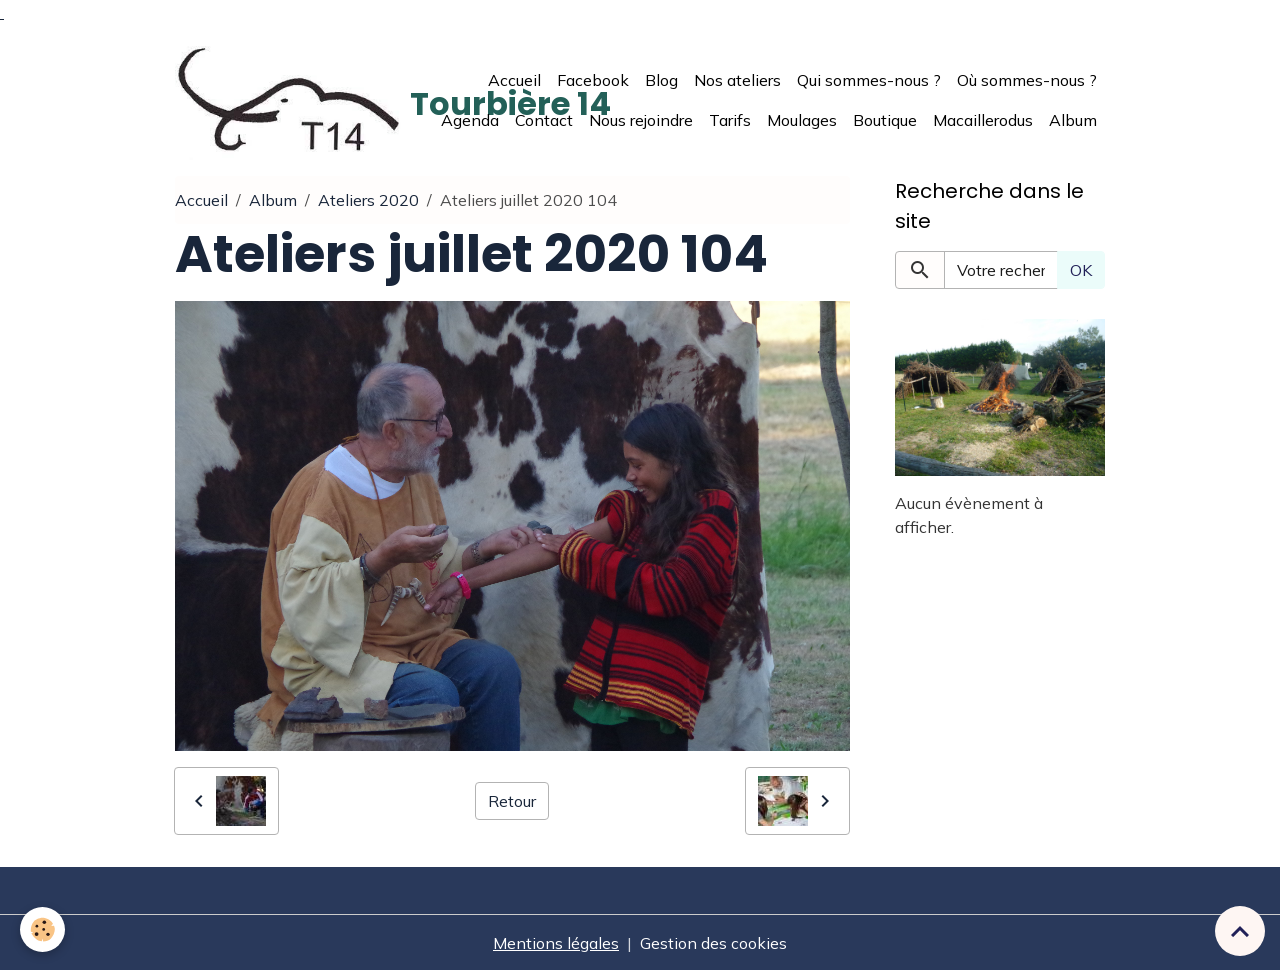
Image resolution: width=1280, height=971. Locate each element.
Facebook (593, 80)
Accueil (514, 80)
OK (1081, 270)
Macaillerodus (983, 120)
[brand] (290, 100)
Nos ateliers (737, 80)
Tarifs (730, 120)
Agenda (470, 120)
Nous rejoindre (641, 120)
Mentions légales (556, 943)
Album (1073, 120)
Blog (661, 80)
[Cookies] (42, 929)
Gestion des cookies (713, 943)
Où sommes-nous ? (1027, 80)
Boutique (885, 120)
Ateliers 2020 (368, 200)
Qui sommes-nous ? (869, 80)
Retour (512, 801)
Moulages (802, 120)
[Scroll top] (1240, 931)
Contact (544, 120)
